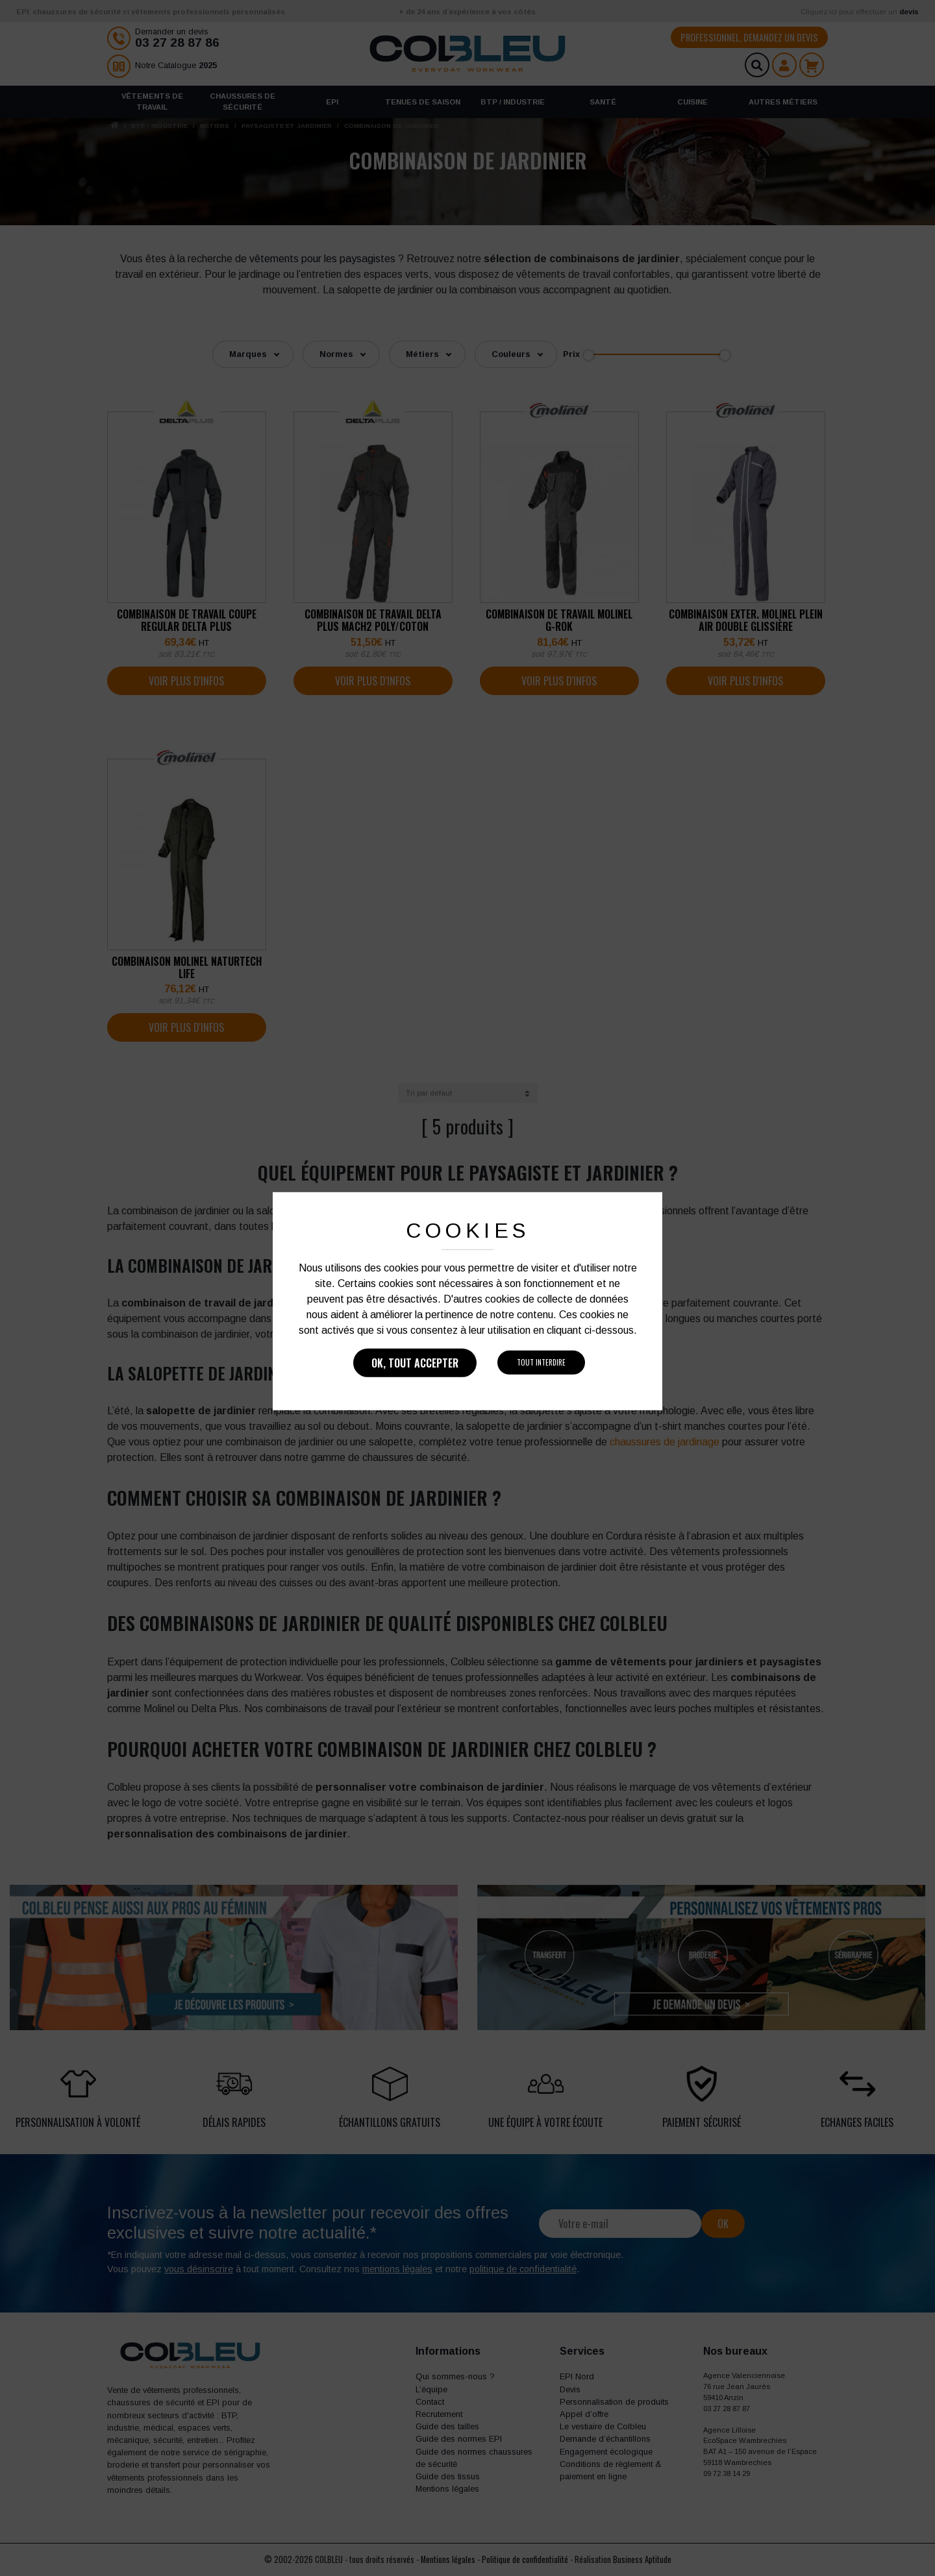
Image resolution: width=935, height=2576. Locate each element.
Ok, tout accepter (414, 1363)
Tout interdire (541, 1362)
